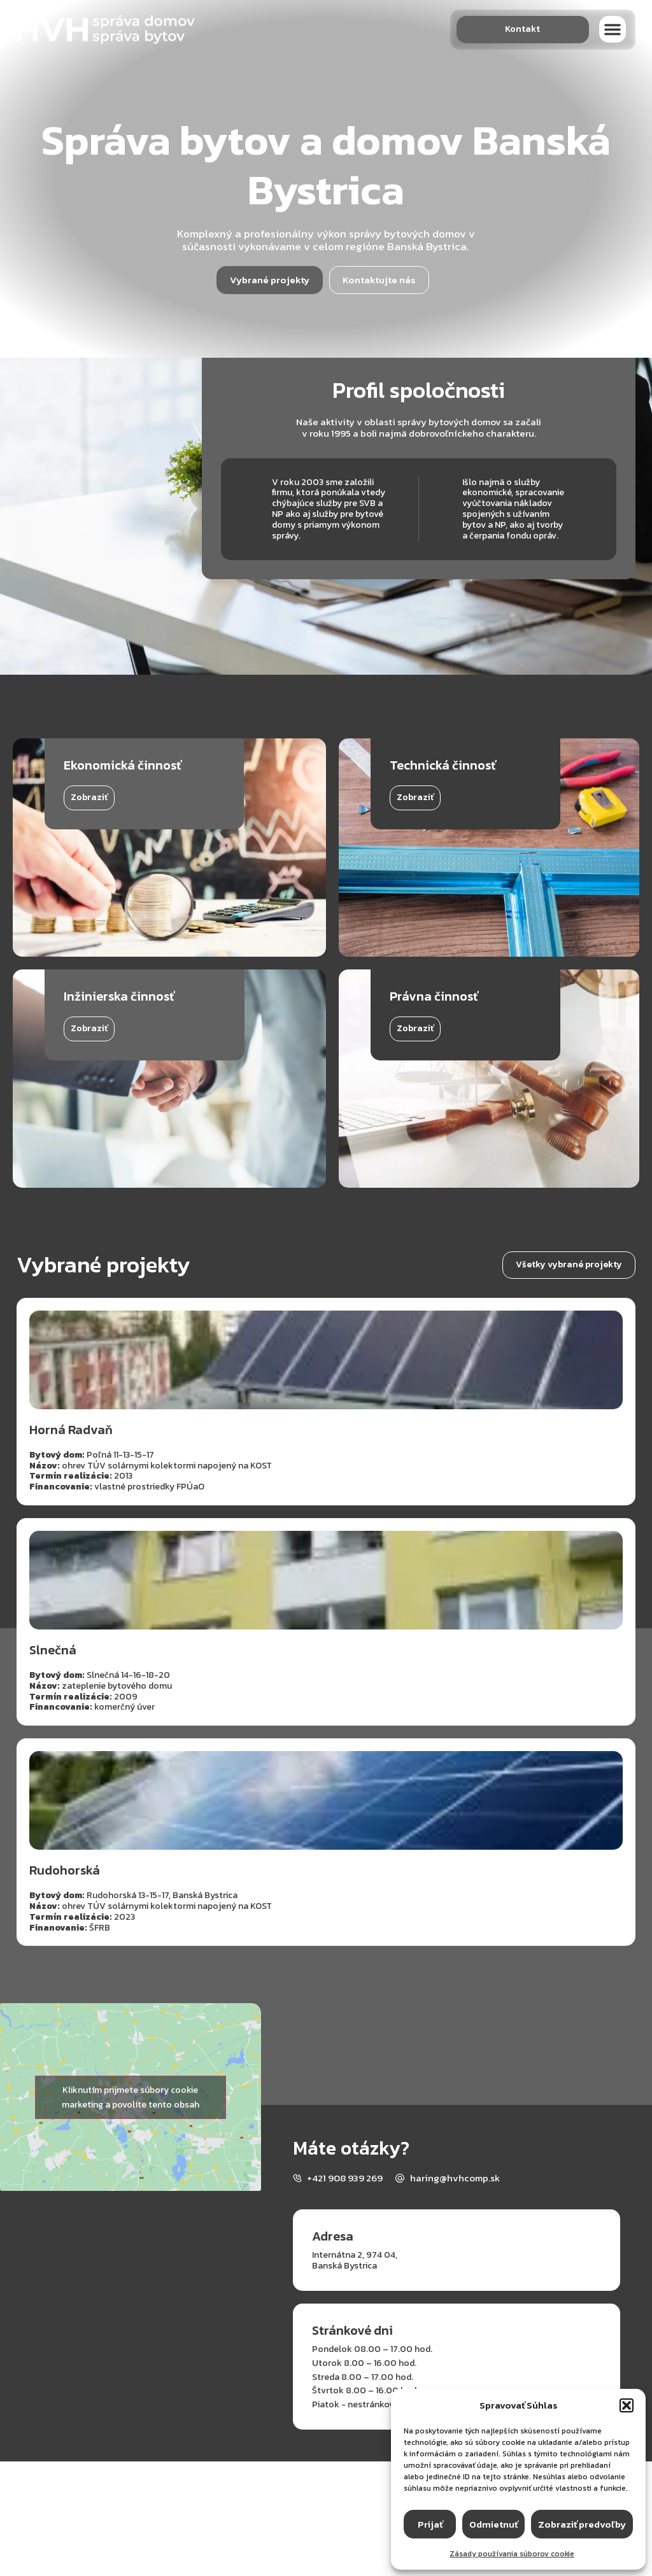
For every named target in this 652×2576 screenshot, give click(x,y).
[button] (626, 2405)
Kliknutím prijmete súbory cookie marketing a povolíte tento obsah (130, 2097)
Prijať (430, 2524)
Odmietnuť (493, 2524)
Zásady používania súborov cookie (512, 2553)
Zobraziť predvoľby (582, 2524)
